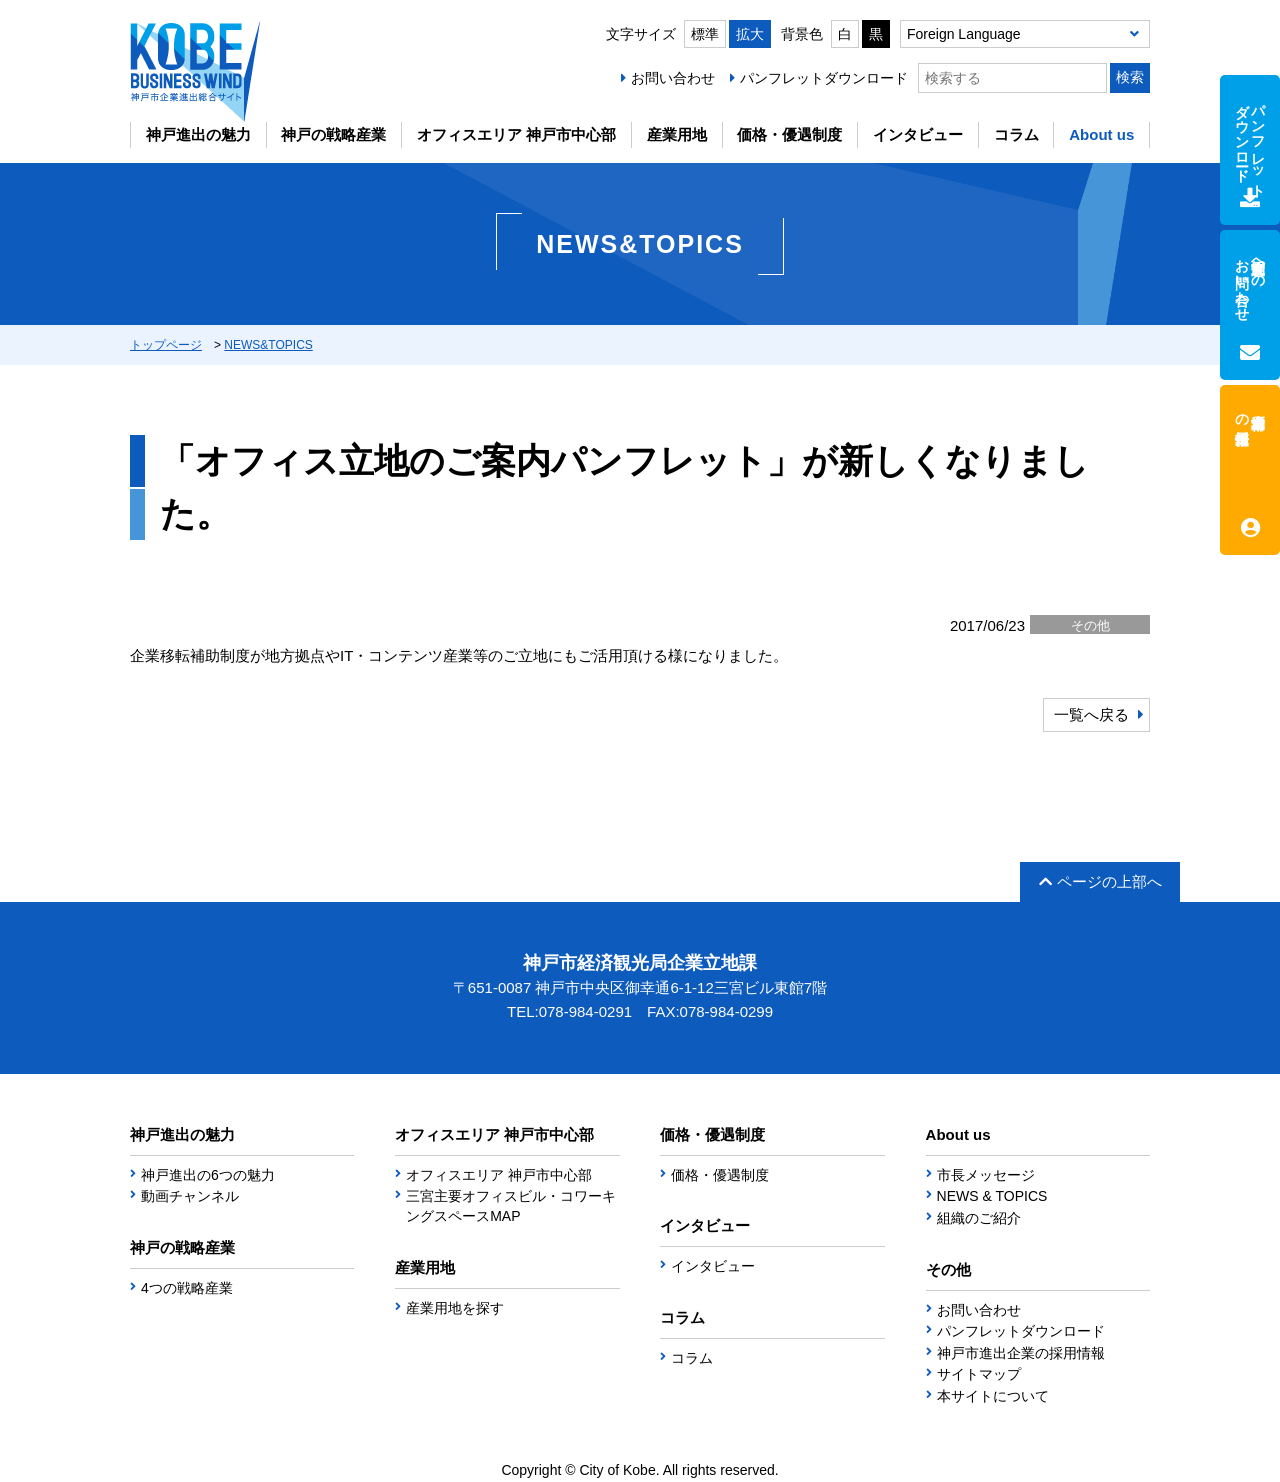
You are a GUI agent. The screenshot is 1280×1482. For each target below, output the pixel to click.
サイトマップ (979, 1374)
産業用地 (677, 134)
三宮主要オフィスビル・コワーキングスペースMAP (511, 1206)
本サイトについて (993, 1396)
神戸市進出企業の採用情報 (1021, 1353)
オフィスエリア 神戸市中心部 (516, 134)
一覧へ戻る (1091, 714)
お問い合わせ (673, 78)
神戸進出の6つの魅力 (208, 1175)
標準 (705, 34)
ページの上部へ (1100, 881)
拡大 (750, 34)
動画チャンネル (190, 1196)
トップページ (166, 345)
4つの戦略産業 (187, 1288)
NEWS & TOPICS (992, 1196)
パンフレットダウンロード (824, 78)
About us (1101, 134)
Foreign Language (964, 34)
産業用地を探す (455, 1308)
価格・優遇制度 (789, 134)
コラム (1016, 134)
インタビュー (918, 134)
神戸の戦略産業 (333, 134)
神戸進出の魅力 (198, 134)
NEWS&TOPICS (268, 345)
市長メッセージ (986, 1175)
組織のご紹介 (979, 1218)
